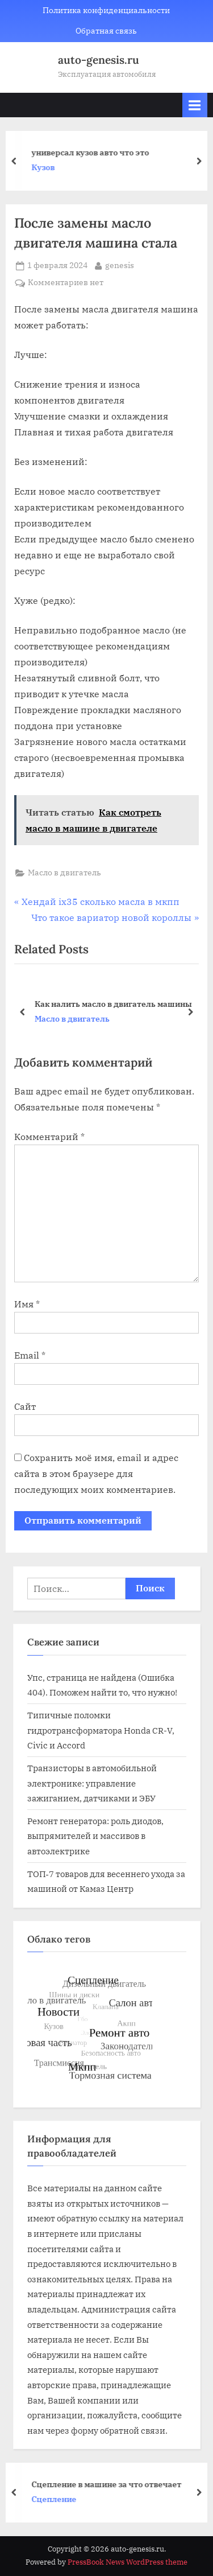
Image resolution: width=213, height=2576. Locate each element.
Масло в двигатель (64, 872)
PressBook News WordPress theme (127, 2562)
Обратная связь (106, 31)
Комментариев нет (65, 283)
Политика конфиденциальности (106, 10)
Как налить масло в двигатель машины (113, 1003)
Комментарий (49, 1136)
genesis (119, 264)
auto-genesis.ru (98, 60)
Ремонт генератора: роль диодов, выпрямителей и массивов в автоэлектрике (95, 1836)
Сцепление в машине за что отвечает (110, 2483)
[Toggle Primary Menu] (194, 105)
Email (29, 1355)
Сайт (25, 1406)
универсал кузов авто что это (94, 152)
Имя (27, 1304)
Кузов (47, 168)
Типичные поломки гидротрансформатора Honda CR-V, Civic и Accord (100, 1730)
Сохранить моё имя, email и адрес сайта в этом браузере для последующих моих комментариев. (96, 1473)
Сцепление (57, 2499)
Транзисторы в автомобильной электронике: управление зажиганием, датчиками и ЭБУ (92, 1783)
